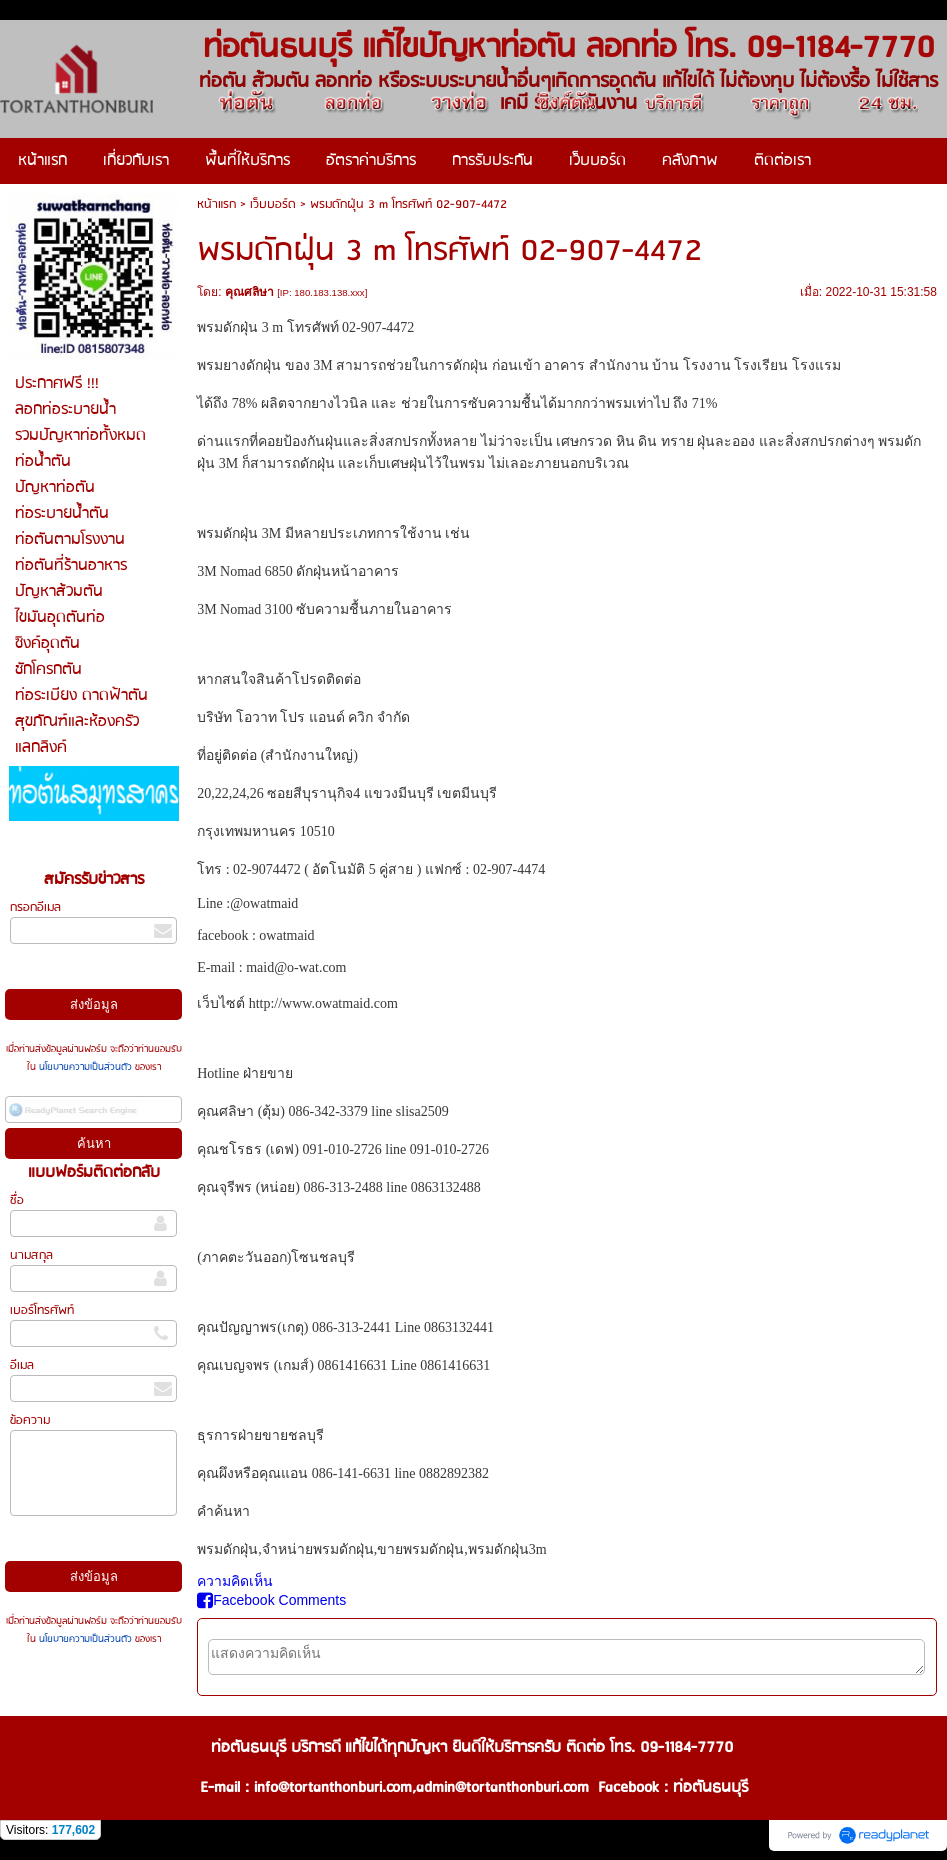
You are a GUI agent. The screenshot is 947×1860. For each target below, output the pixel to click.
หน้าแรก (216, 204)
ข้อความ (30, 1420)
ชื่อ (17, 1200)
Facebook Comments (271, 1600)
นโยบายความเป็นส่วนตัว (85, 1067)
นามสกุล (31, 1255)
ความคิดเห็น (235, 1581)
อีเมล (22, 1365)
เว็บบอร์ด (273, 204)
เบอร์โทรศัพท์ (42, 1310)
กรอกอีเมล (35, 907)
